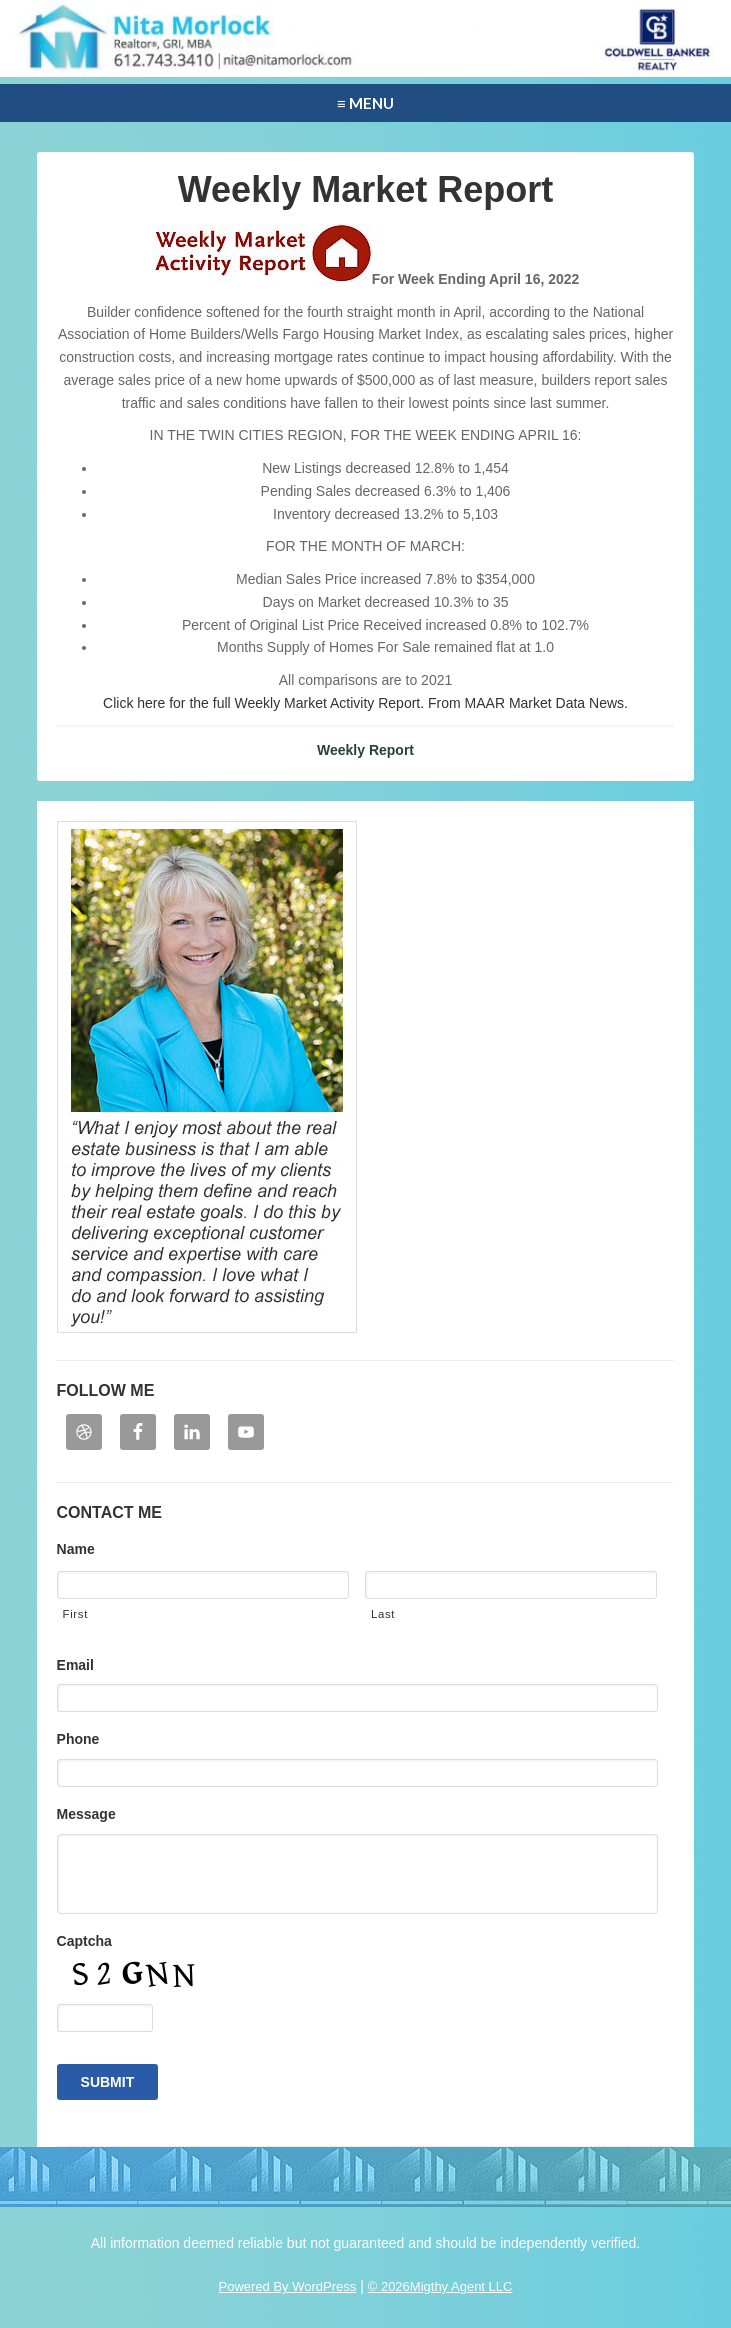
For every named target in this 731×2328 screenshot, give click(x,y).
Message (86, 1814)
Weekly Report (365, 750)
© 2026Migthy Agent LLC (440, 2286)
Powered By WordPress (288, 2286)
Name (76, 1549)
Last (383, 1614)
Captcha (84, 1941)
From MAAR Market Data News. (526, 703)
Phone (78, 1739)
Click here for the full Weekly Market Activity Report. (263, 703)
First (75, 1614)
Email (75, 1665)
